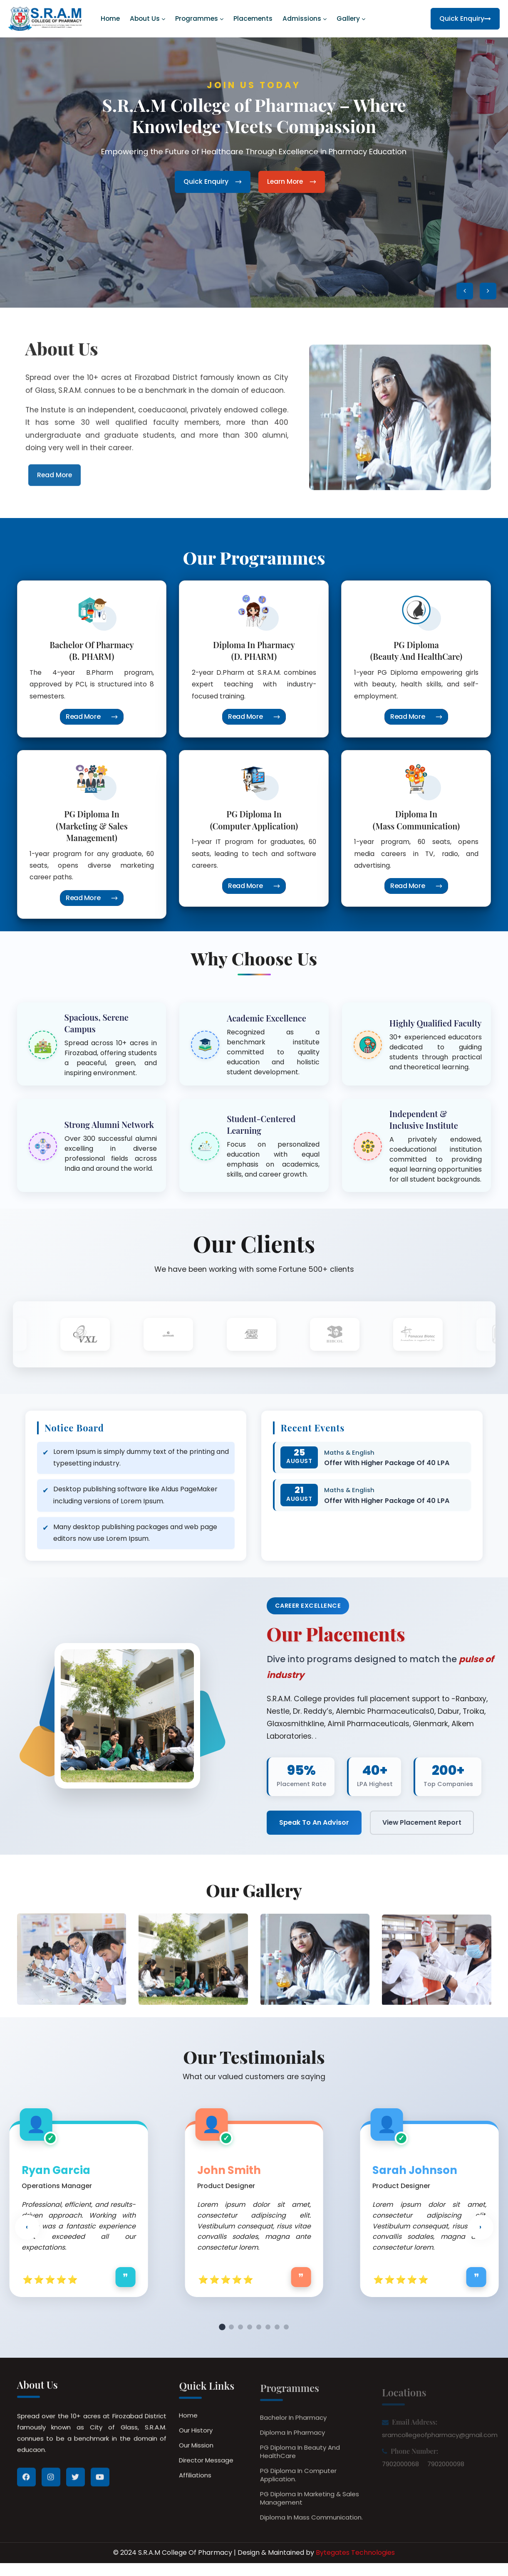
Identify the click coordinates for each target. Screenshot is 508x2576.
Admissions (301, 18)
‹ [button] (27, 2234)
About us (145, 18)
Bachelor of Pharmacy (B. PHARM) (91, 650)
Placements (253, 18)
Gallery (348, 18)
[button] (464, 291)
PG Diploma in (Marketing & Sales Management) (91, 826)
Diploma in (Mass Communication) (416, 820)
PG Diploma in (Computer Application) (253, 820)
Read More (91, 717)
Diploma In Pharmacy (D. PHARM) (254, 650)
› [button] (480, 2234)
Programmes (196, 18)
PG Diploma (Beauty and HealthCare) (416, 650)
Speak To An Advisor (314, 1823)
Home (110, 18)
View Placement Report (422, 1823)
